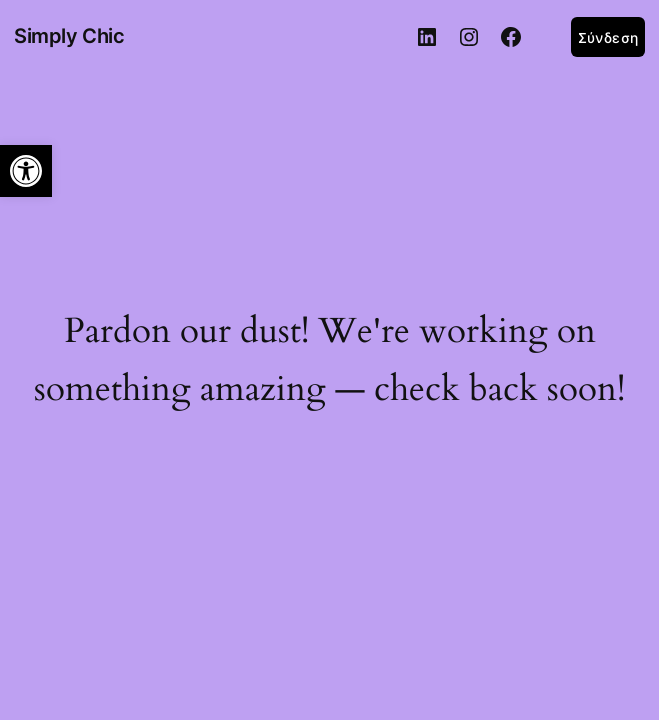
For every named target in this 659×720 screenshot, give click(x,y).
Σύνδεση (608, 37)
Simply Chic (69, 36)
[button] (26, 171)
